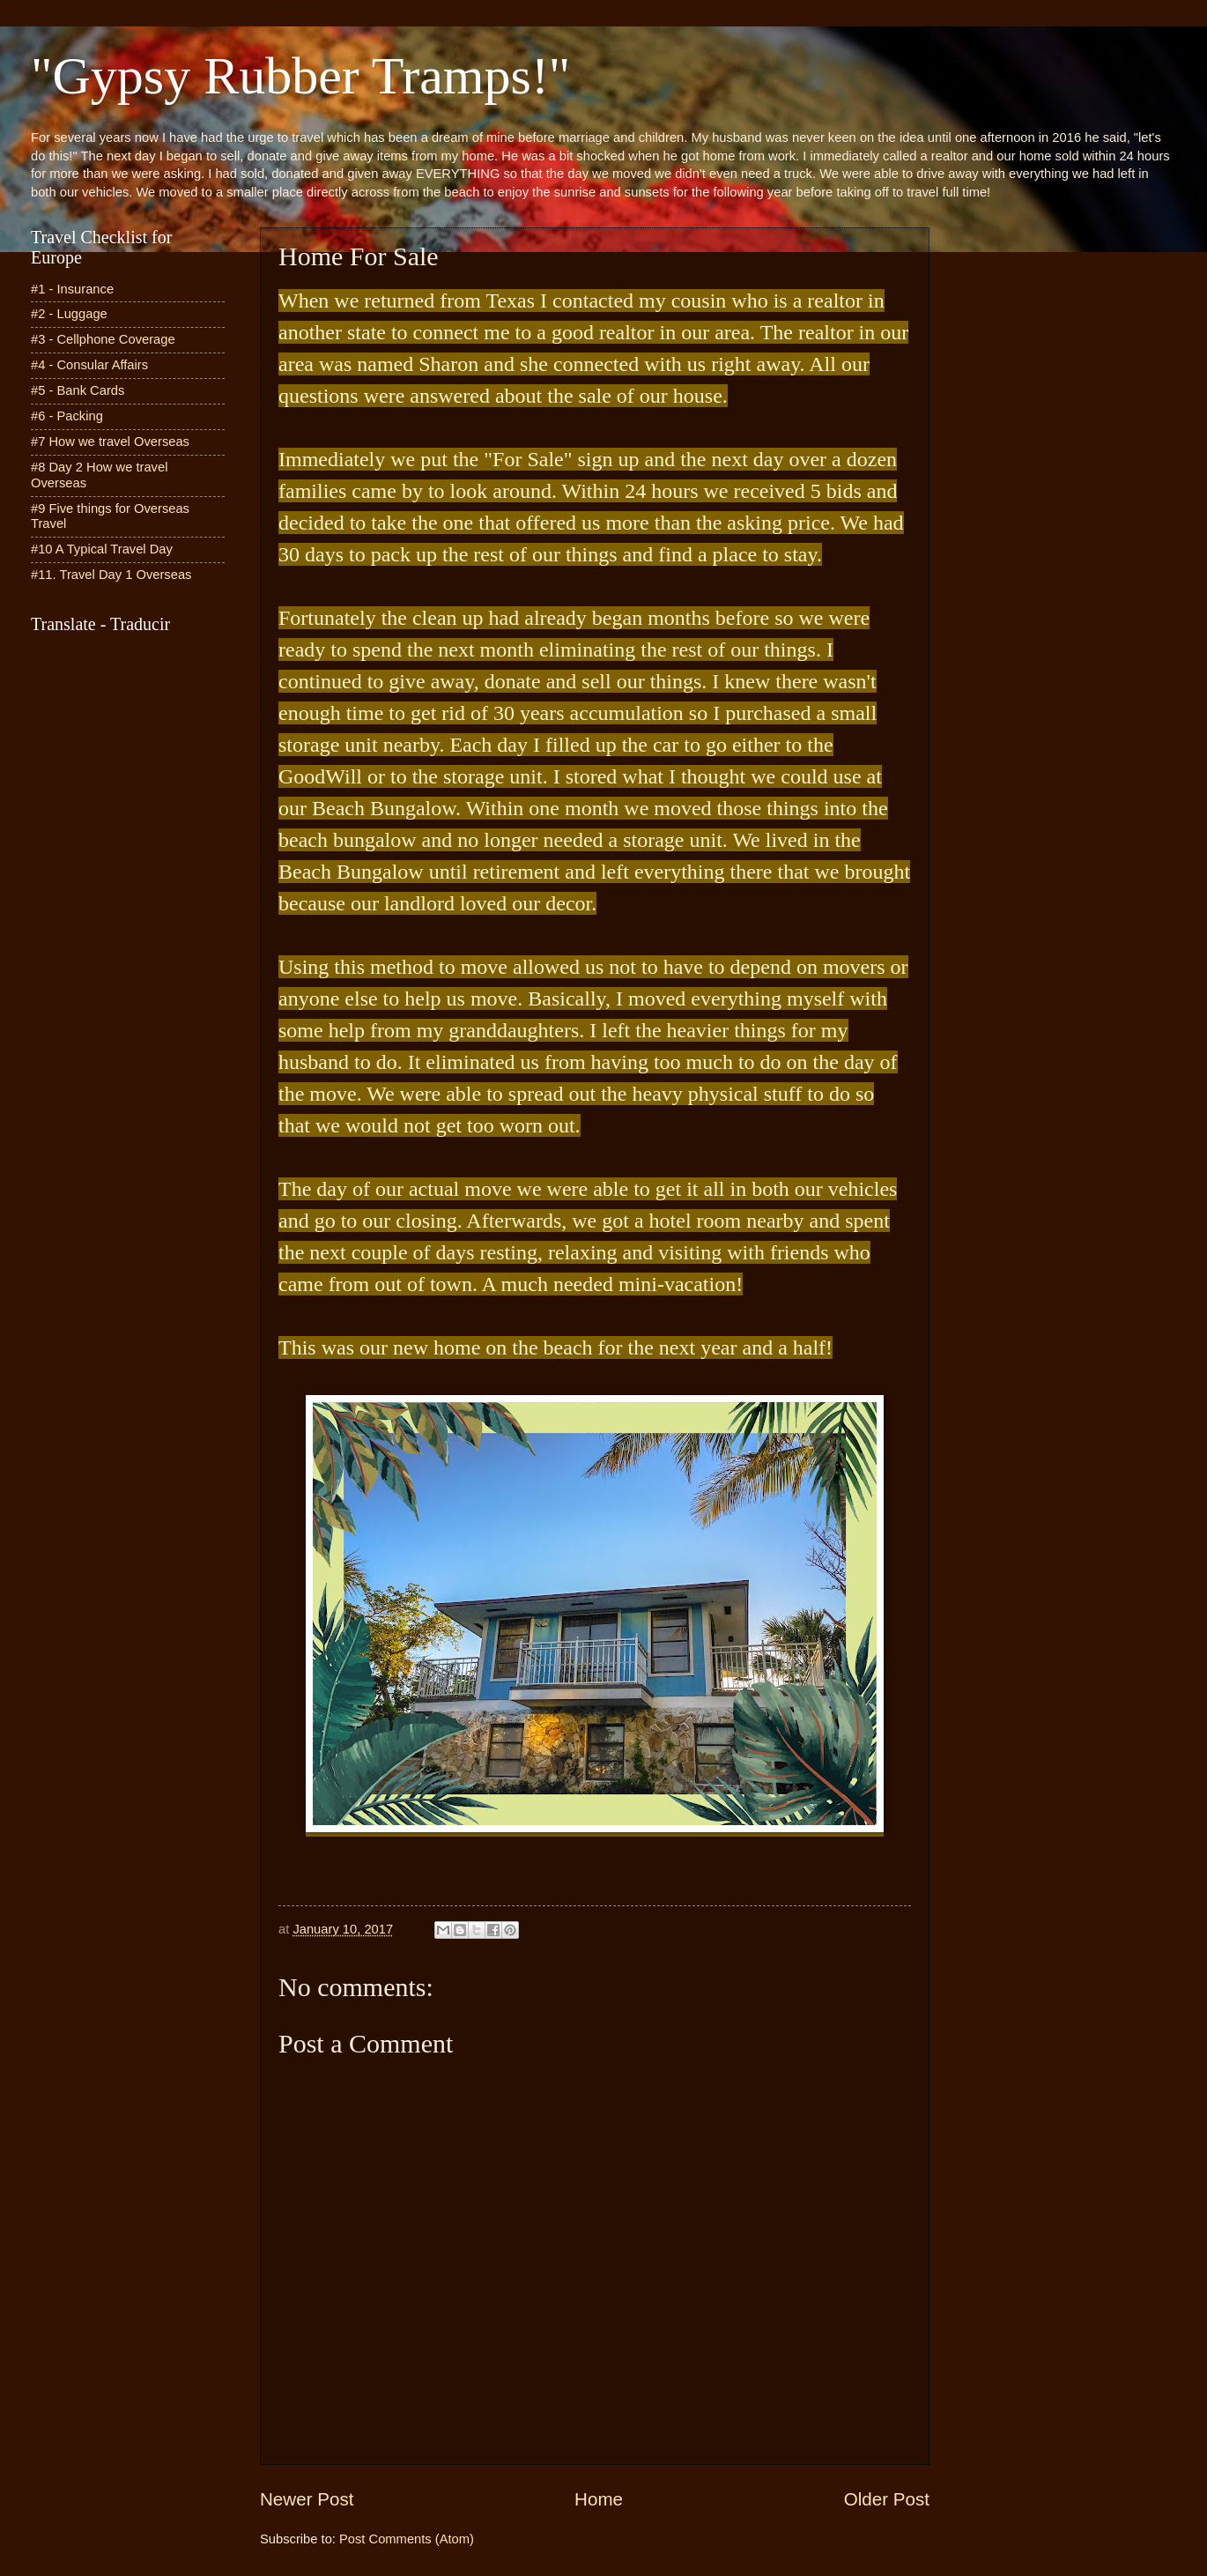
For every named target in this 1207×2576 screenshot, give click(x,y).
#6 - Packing (67, 416)
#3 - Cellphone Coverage (103, 339)
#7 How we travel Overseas (110, 441)
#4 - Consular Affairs (89, 365)
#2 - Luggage (69, 314)
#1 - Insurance (72, 289)
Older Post (886, 2499)
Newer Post (306, 2499)
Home (598, 2499)
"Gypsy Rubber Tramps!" (300, 76)
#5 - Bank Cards (77, 390)
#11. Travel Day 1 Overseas (111, 575)
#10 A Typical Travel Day (102, 549)
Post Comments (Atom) (406, 2539)
